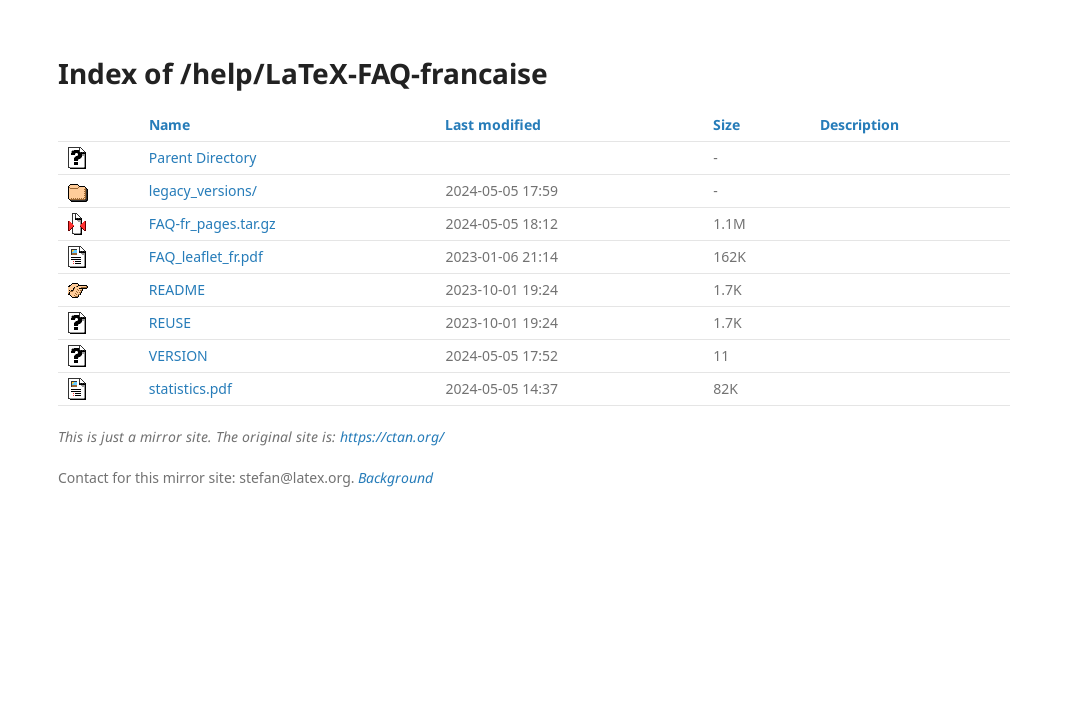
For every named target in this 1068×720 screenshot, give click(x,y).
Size (726, 124)
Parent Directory (202, 157)
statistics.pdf (190, 388)
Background (395, 477)
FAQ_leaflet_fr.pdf (206, 256)
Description (859, 124)
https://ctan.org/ (392, 436)
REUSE (170, 322)
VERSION (178, 355)
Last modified (493, 124)
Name (169, 124)
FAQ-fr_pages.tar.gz (212, 223)
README (177, 289)
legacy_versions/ (203, 190)
